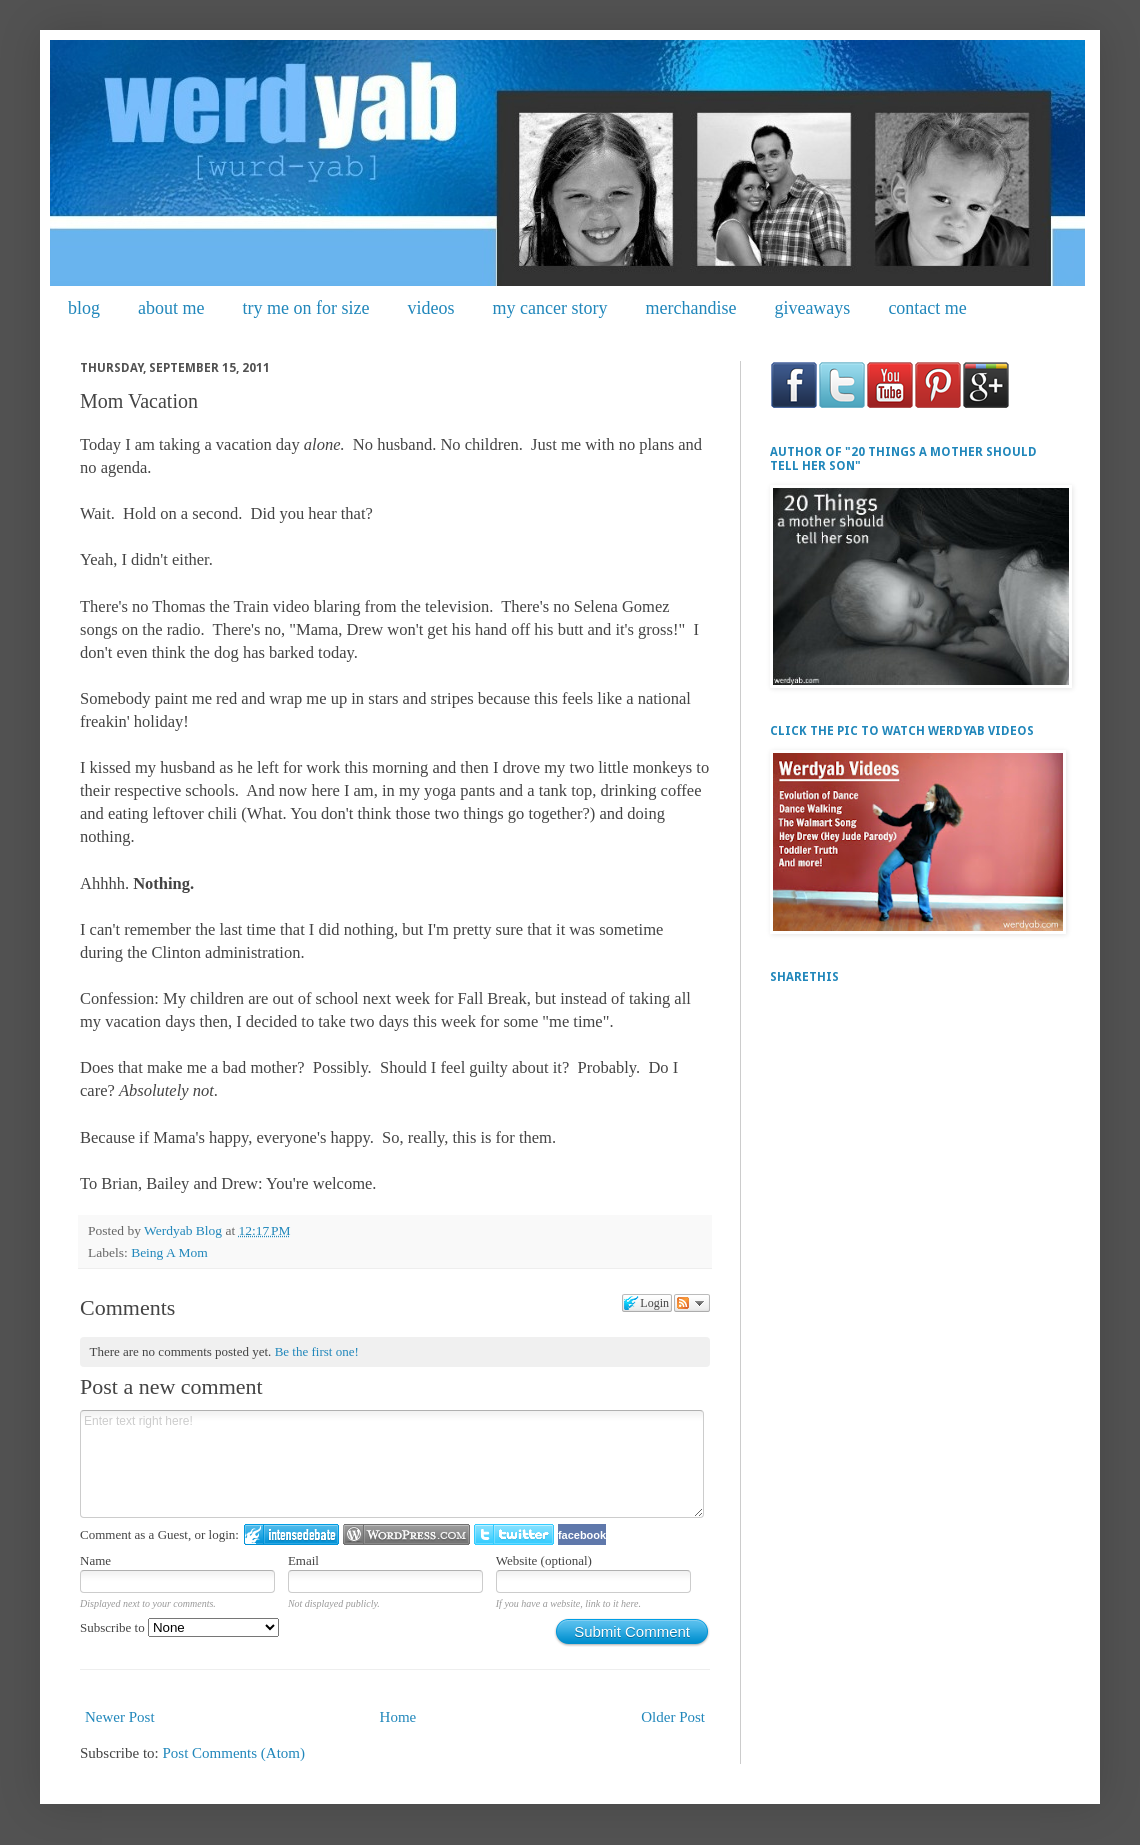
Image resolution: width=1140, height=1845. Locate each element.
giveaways (812, 308)
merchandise (690, 308)
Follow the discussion (692, 1303)
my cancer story (549, 308)
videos (430, 308)
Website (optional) (544, 1560)
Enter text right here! (392, 1464)
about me (171, 308)
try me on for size (306, 308)
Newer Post (120, 1717)
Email (303, 1560)
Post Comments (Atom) (234, 1753)
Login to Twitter (514, 1534)
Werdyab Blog (184, 1230)
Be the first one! (317, 1351)
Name (95, 1560)
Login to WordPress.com (406, 1534)
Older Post (673, 1717)
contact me (927, 308)
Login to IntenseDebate (291, 1534)
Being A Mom (169, 1252)
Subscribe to (179, 1627)
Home (398, 1717)
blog (84, 308)
